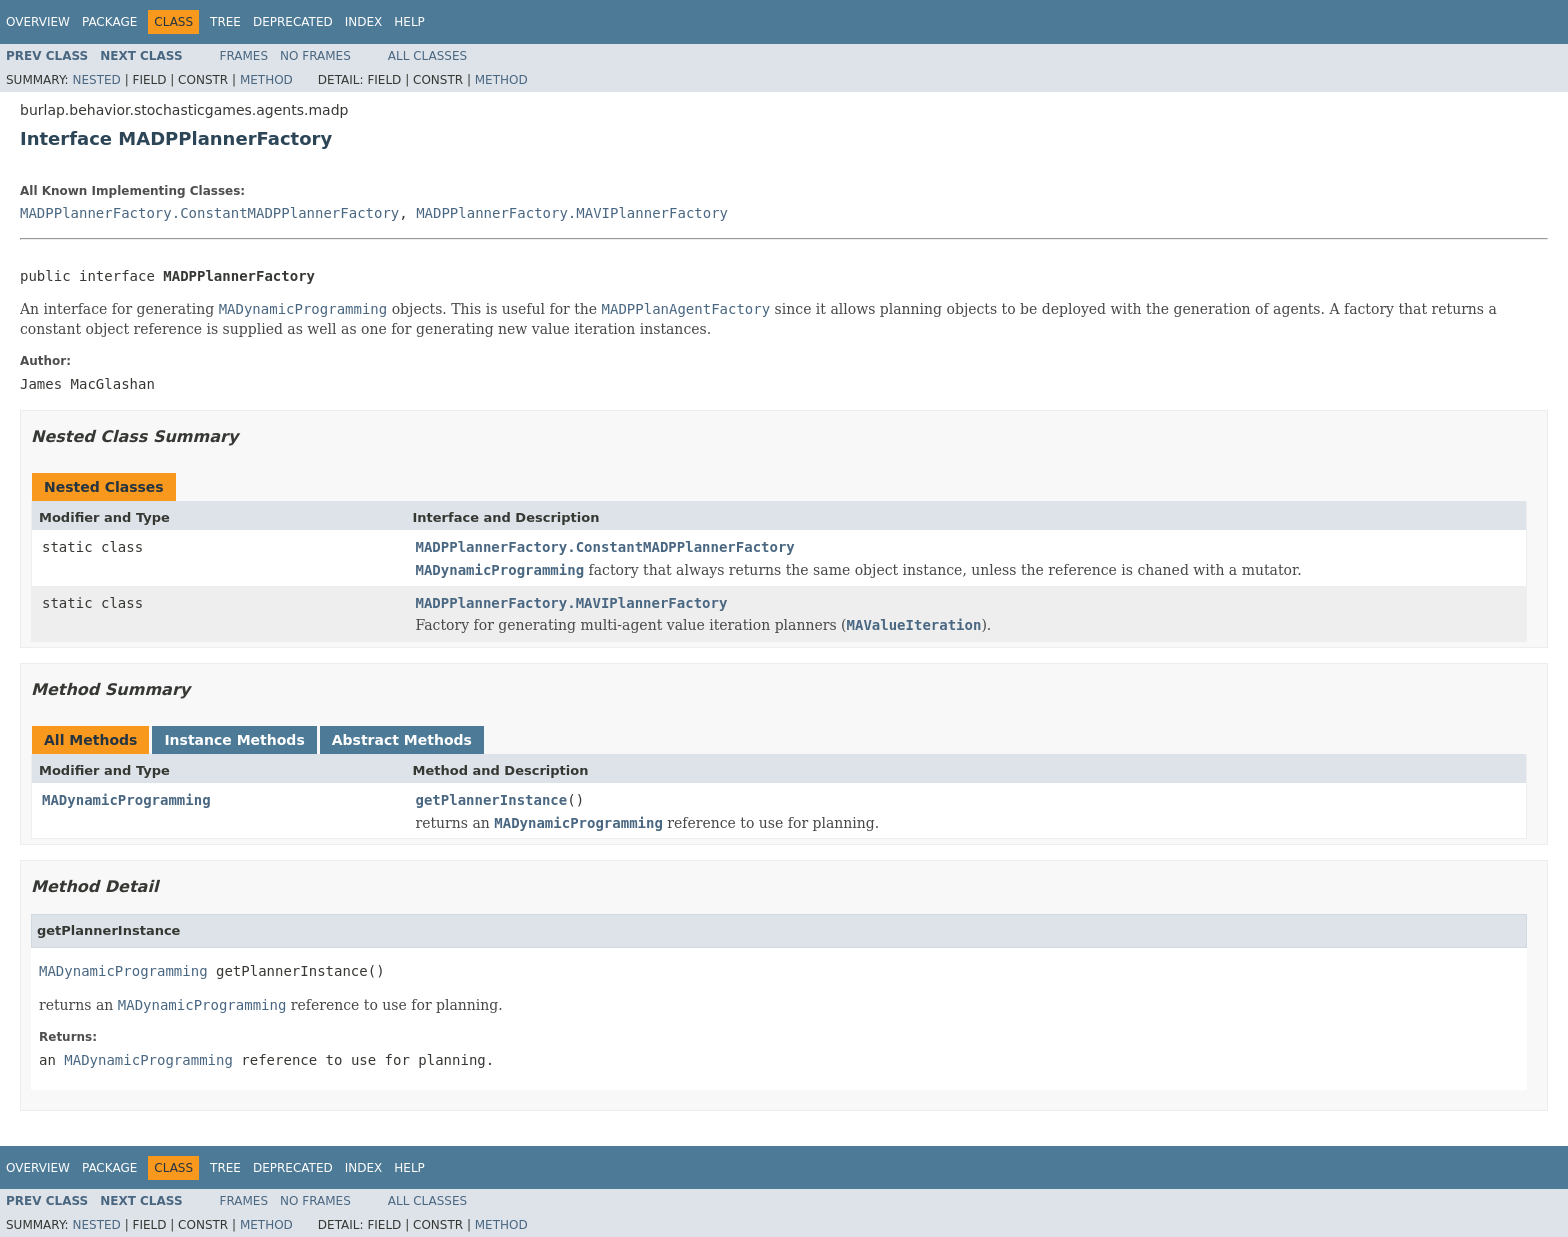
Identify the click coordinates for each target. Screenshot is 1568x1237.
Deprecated (293, 22)
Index (364, 22)
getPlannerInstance (492, 800)
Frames (244, 56)
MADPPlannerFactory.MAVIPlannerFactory (572, 213)
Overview (38, 22)
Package (109, 22)
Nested (96, 80)
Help (409, 22)
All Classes (427, 56)
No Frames (315, 56)
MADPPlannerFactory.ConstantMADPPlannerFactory (209, 213)
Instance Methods (234, 740)
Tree (225, 22)
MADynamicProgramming (126, 800)
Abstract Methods (402, 740)
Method (266, 80)
